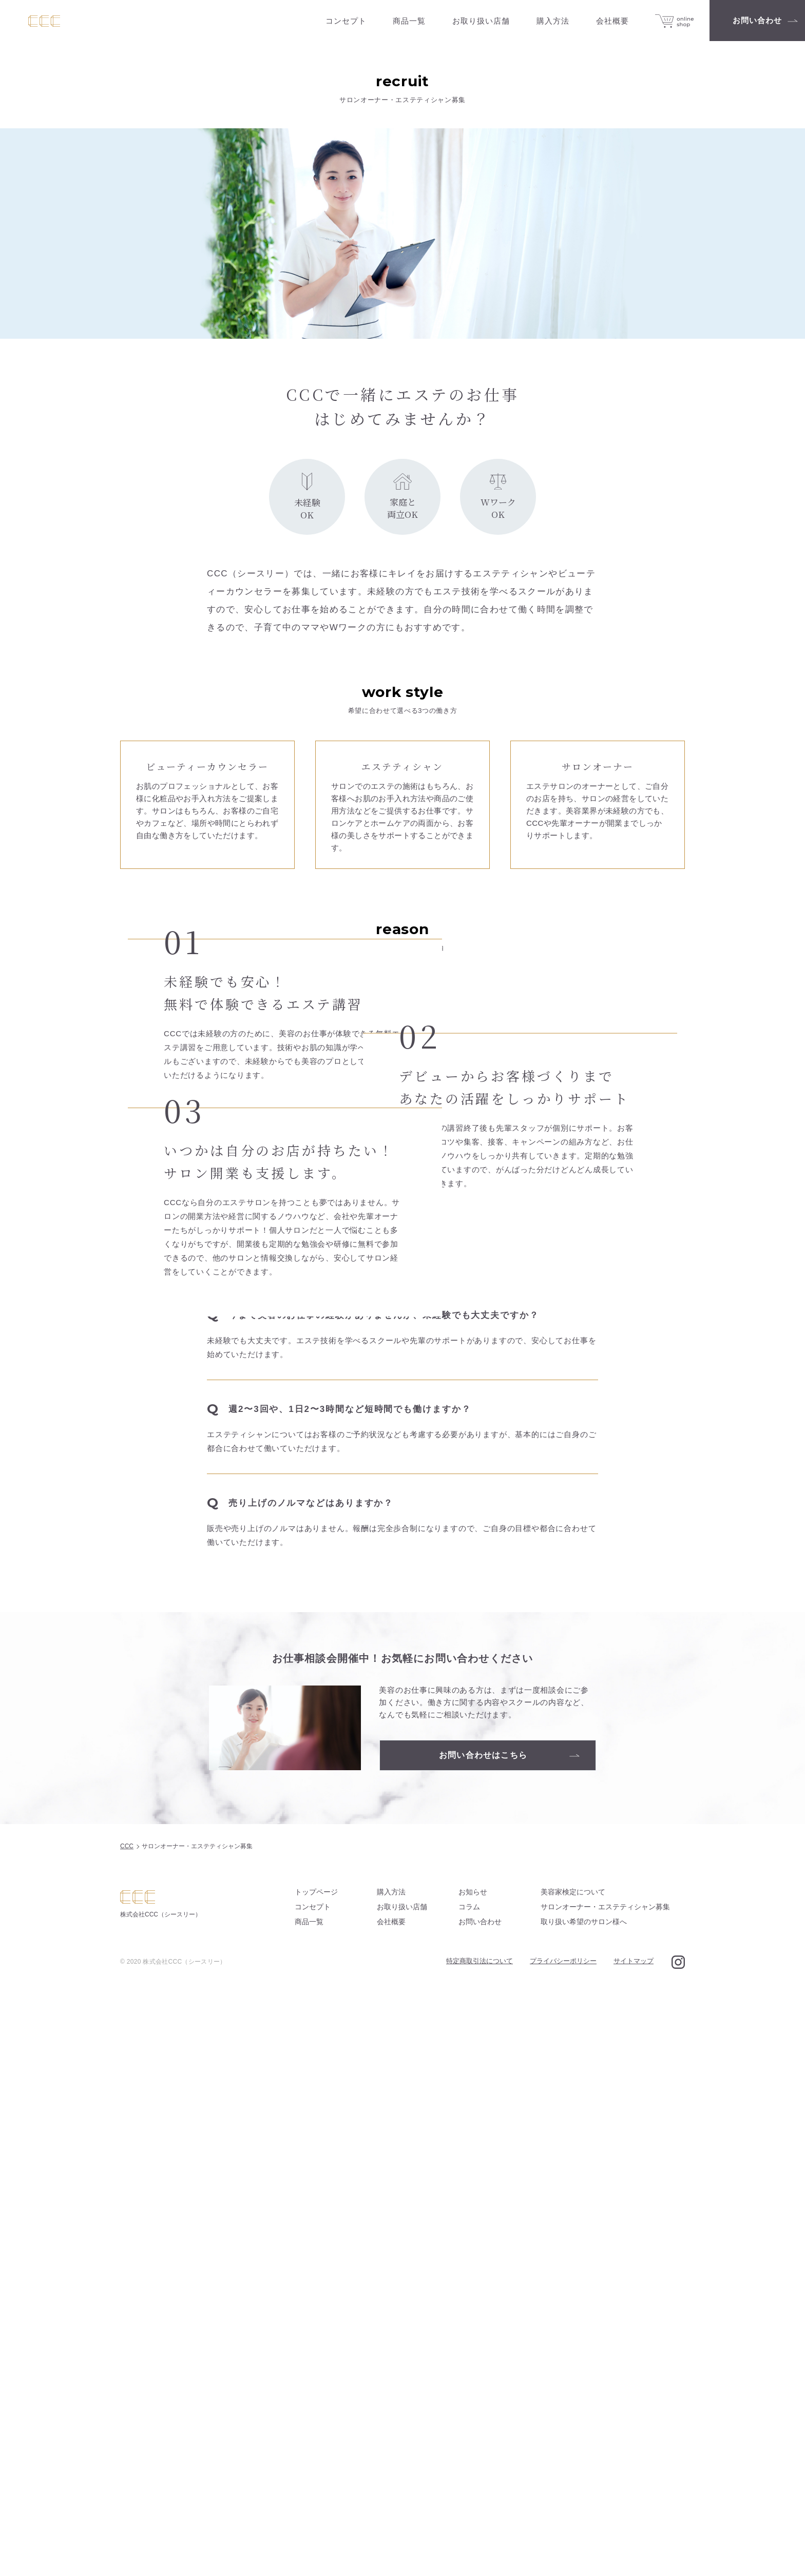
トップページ (316, 2477)
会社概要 (391, 2507)
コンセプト (313, 2492)
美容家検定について (573, 2477)
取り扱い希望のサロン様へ (584, 2507)
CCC (126, 2431)
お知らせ (472, 2477)
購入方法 (391, 2477)
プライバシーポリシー (563, 2546)
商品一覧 (309, 2507)
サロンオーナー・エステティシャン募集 (605, 2492)
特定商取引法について (479, 2546)
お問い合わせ (480, 2507)
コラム (469, 2492)
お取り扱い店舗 (402, 2492)
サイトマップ (634, 2546)
